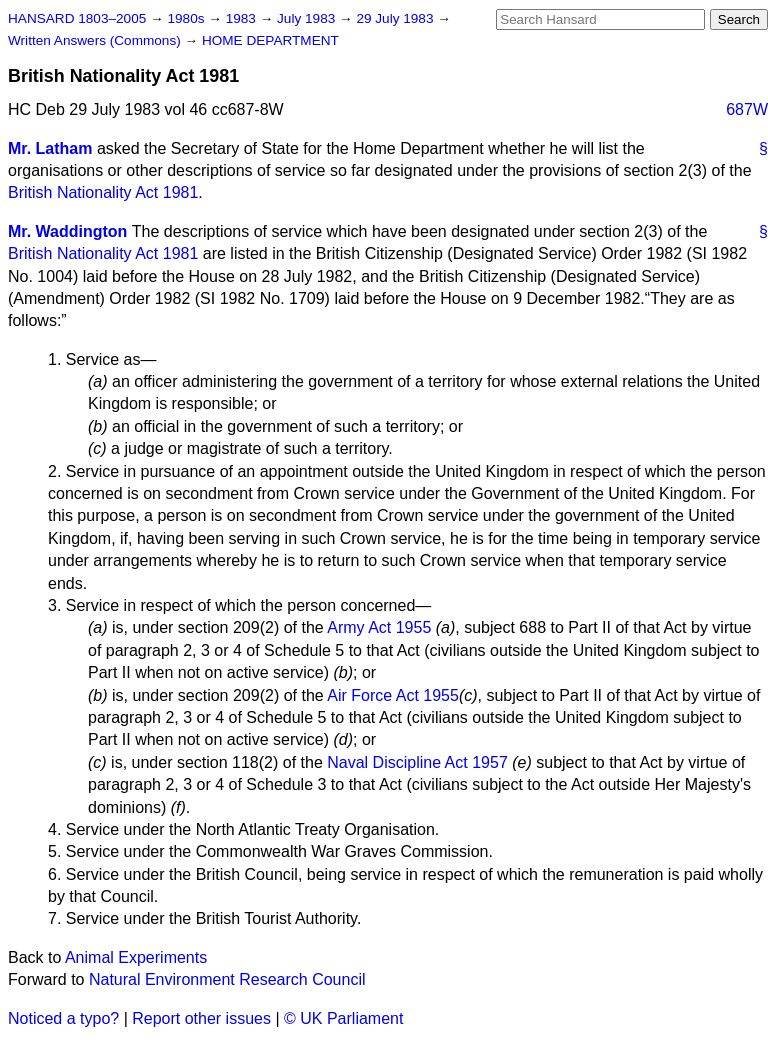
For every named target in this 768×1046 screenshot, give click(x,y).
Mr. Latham (50, 148)
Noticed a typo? (63, 1018)
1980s (187, 18)
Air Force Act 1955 (393, 695)
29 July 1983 (396, 18)
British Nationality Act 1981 (103, 192)
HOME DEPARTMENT (270, 40)
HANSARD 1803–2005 (77, 18)
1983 (243, 18)
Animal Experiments (136, 957)
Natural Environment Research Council (227, 979)
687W (747, 109)
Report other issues (201, 1018)
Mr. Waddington (67, 231)
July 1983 (308, 18)
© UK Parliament (343, 1018)
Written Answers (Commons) (96, 40)
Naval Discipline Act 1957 (417, 762)
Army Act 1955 (379, 627)
